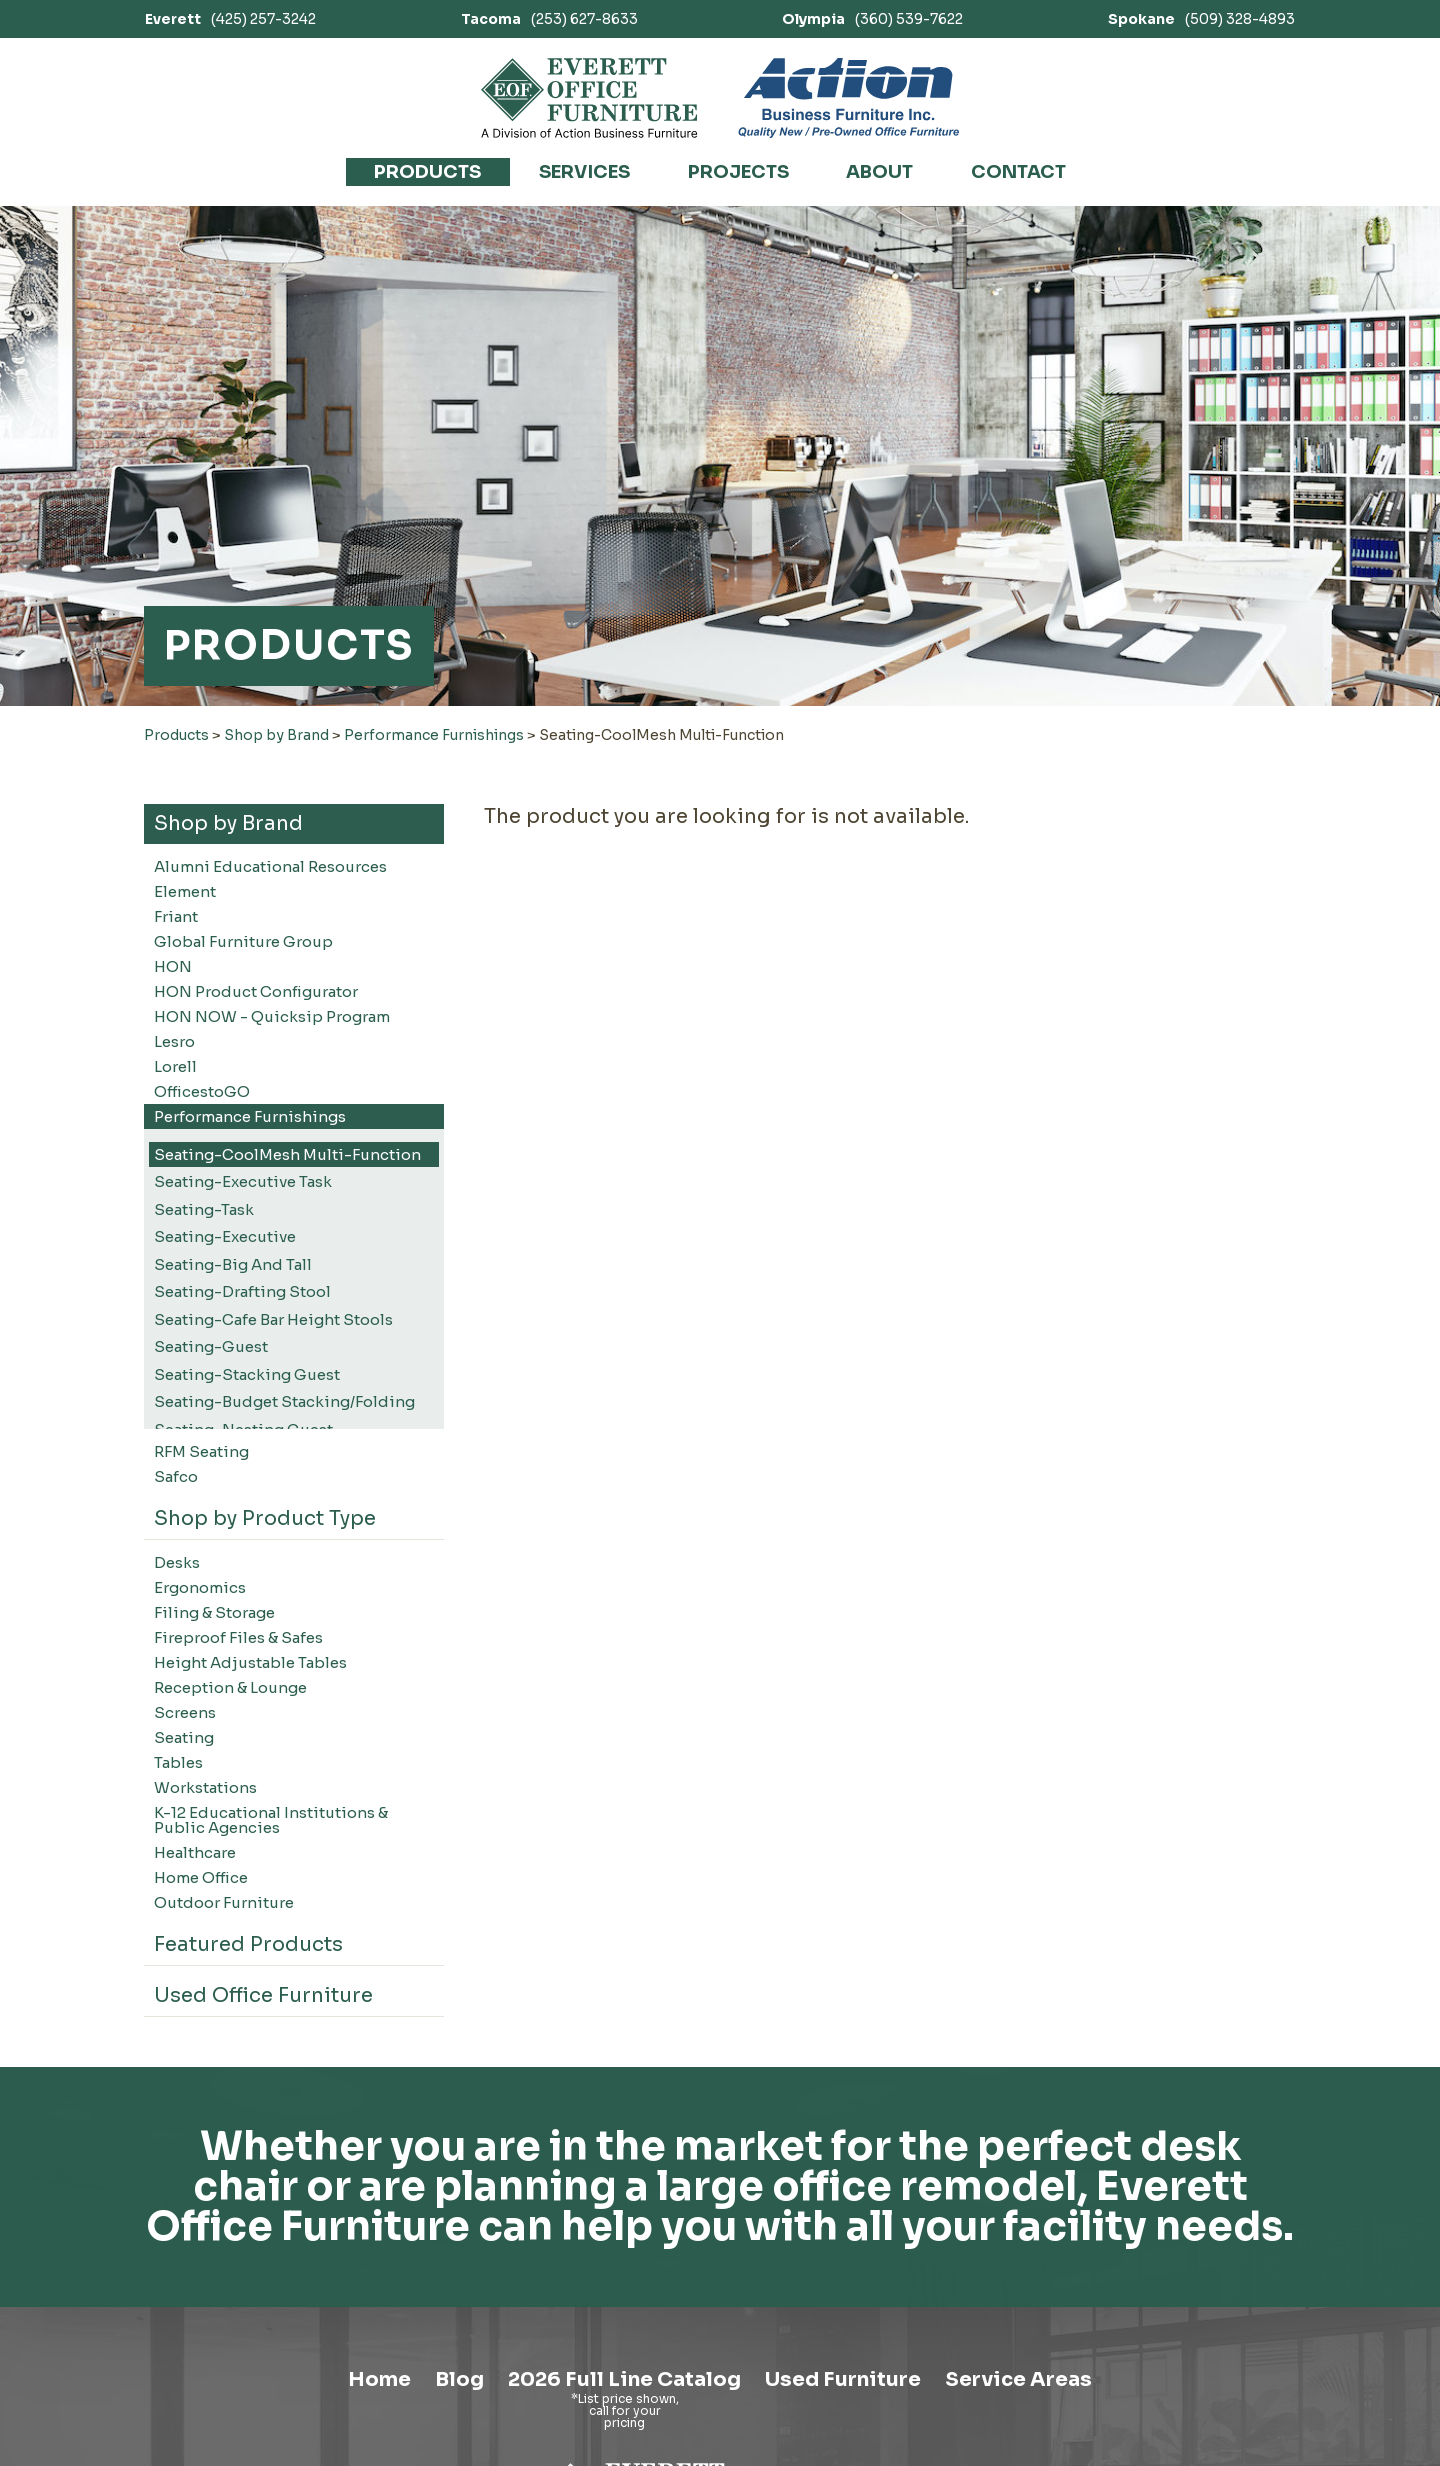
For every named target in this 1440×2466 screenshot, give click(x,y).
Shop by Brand (276, 735)
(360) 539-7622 (872, 19)
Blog (459, 2379)
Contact (1018, 172)
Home (379, 2379)
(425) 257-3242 (230, 19)
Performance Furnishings (434, 735)
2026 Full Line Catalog (624, 2379)
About (879, 172)
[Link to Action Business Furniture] (848, 98)
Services (584, 172)
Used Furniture (843, 2379)
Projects (738, 172)
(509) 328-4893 (1201, 19)
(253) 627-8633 (549, 19)
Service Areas (1018, 2379)
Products (427, 172)
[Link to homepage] (589, 98)
